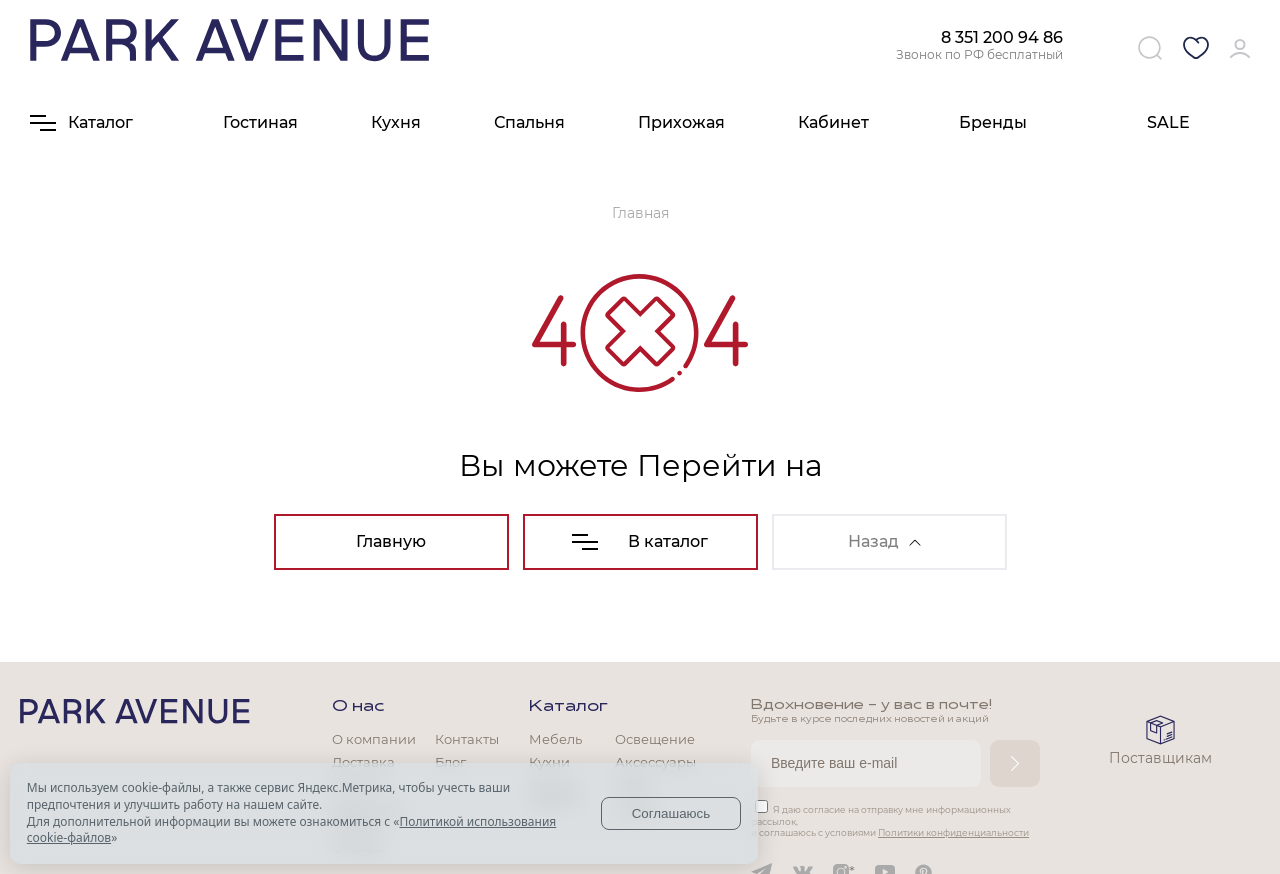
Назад (884, 541)
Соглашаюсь (671, 813)
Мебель (555, 739)
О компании (374, 739)
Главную (391, 541)
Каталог (568, 707)
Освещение (655, 739)
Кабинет (833, 122)
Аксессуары (655, 762)
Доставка (363, 762)
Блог (450, 762)
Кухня (396, 122)
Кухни (549, 762)
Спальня (529, 122)
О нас (358, 707)
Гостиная (260, 122)
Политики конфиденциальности (953, 832)
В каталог (640, 541)
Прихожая (681, 122)
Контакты (467, 739)
